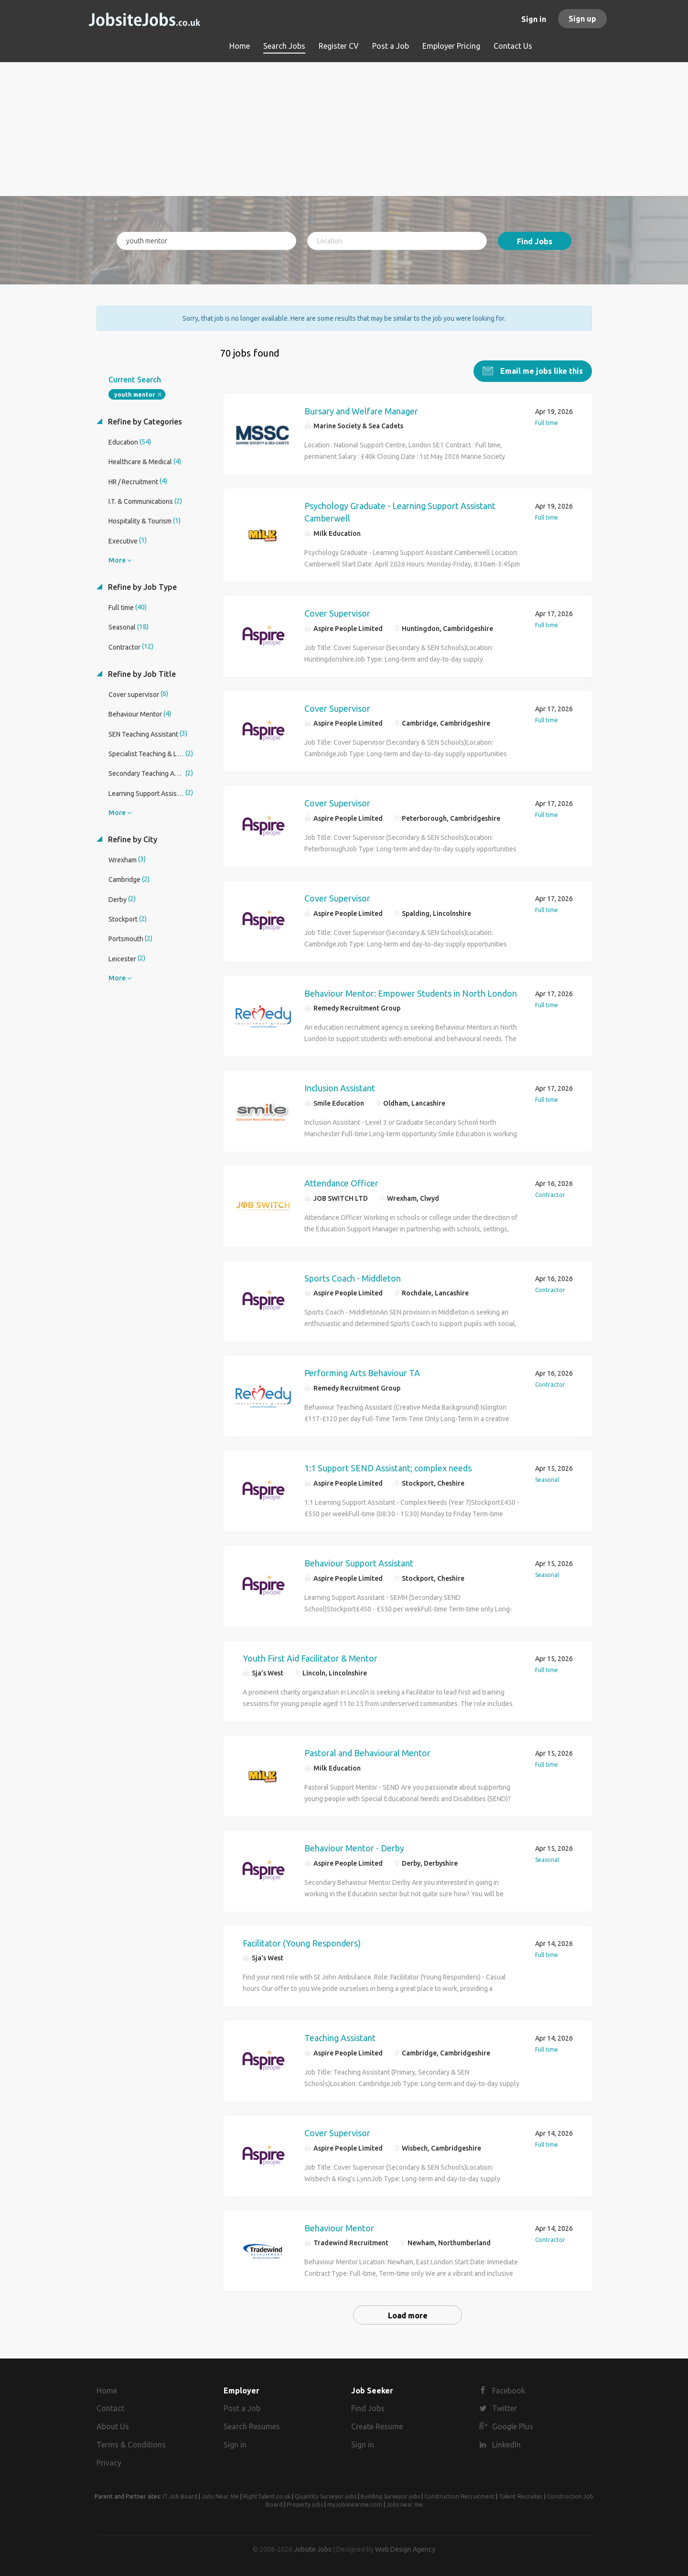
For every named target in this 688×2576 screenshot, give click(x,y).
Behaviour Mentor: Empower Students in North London (410, 993)
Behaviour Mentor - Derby (354, 1848)
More (117, 560)
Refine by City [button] (131, 839)
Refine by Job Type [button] (141, 587)
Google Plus (512, 2426)
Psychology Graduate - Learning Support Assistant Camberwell (399, 512)
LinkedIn (506, 2444)
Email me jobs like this (540, 371)
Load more (408, 2315)
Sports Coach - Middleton (352, 1278)
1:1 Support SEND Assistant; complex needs (388, 1468)
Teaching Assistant (340, 2038)
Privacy (109, 2462)
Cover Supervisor (337, 613)
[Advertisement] (344, 129)
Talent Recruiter (521, 2496)
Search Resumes (252, 2426)
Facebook (508, 2390)
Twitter (504, 2408)
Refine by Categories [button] (144, 421)
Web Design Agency (405, 2549)
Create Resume (377, 2426)
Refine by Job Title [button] (141, 674)
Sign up (582, 18)
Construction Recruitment (459, 2496)
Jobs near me (405, 2504)
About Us (113, 2426)
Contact (110, 2408)
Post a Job (242, 2408)
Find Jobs (534, 241)
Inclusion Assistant (339, 1088)
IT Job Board (179, 2496)
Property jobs (305, 2504)
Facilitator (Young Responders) (302, 1943)
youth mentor (134, 394)
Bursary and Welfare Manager (361, 411)
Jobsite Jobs (313, 2549)
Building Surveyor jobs (390, 2496)
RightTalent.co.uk (266, 2496)
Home (107, 2390)
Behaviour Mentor (339, 2228)
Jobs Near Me (220, 2496)
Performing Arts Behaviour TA (362, 1373)
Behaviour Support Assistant (358, 1563)
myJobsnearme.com (354, 2504)
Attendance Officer (341, 1183)
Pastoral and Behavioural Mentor (367, 1753)
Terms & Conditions (131, 2444)
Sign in (533, 19)
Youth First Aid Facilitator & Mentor (310, 1658)
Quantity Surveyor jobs (325, 2496)
